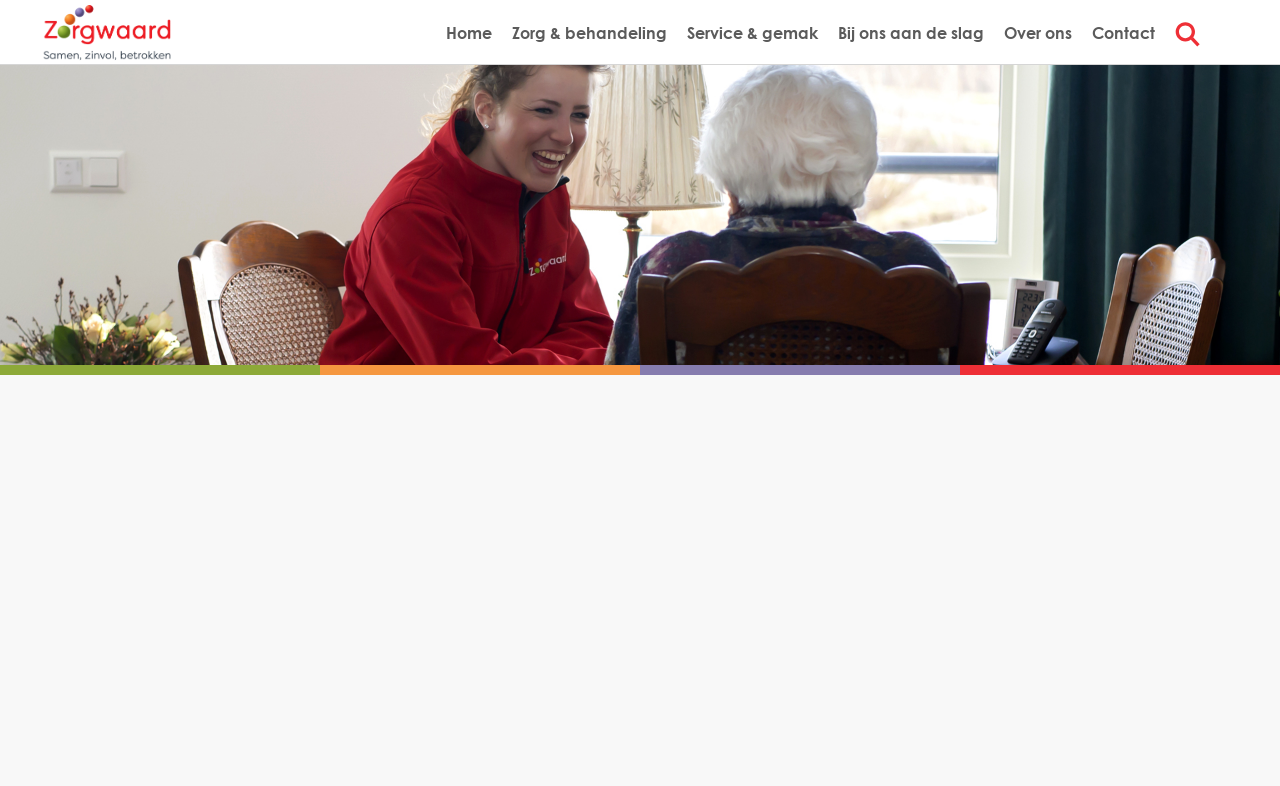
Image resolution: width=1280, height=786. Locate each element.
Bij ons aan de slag (911, 32)
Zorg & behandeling (589, 32)
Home (469, 32)
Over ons (1038, 32)
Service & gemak (752, 32)
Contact (1123, 32)
